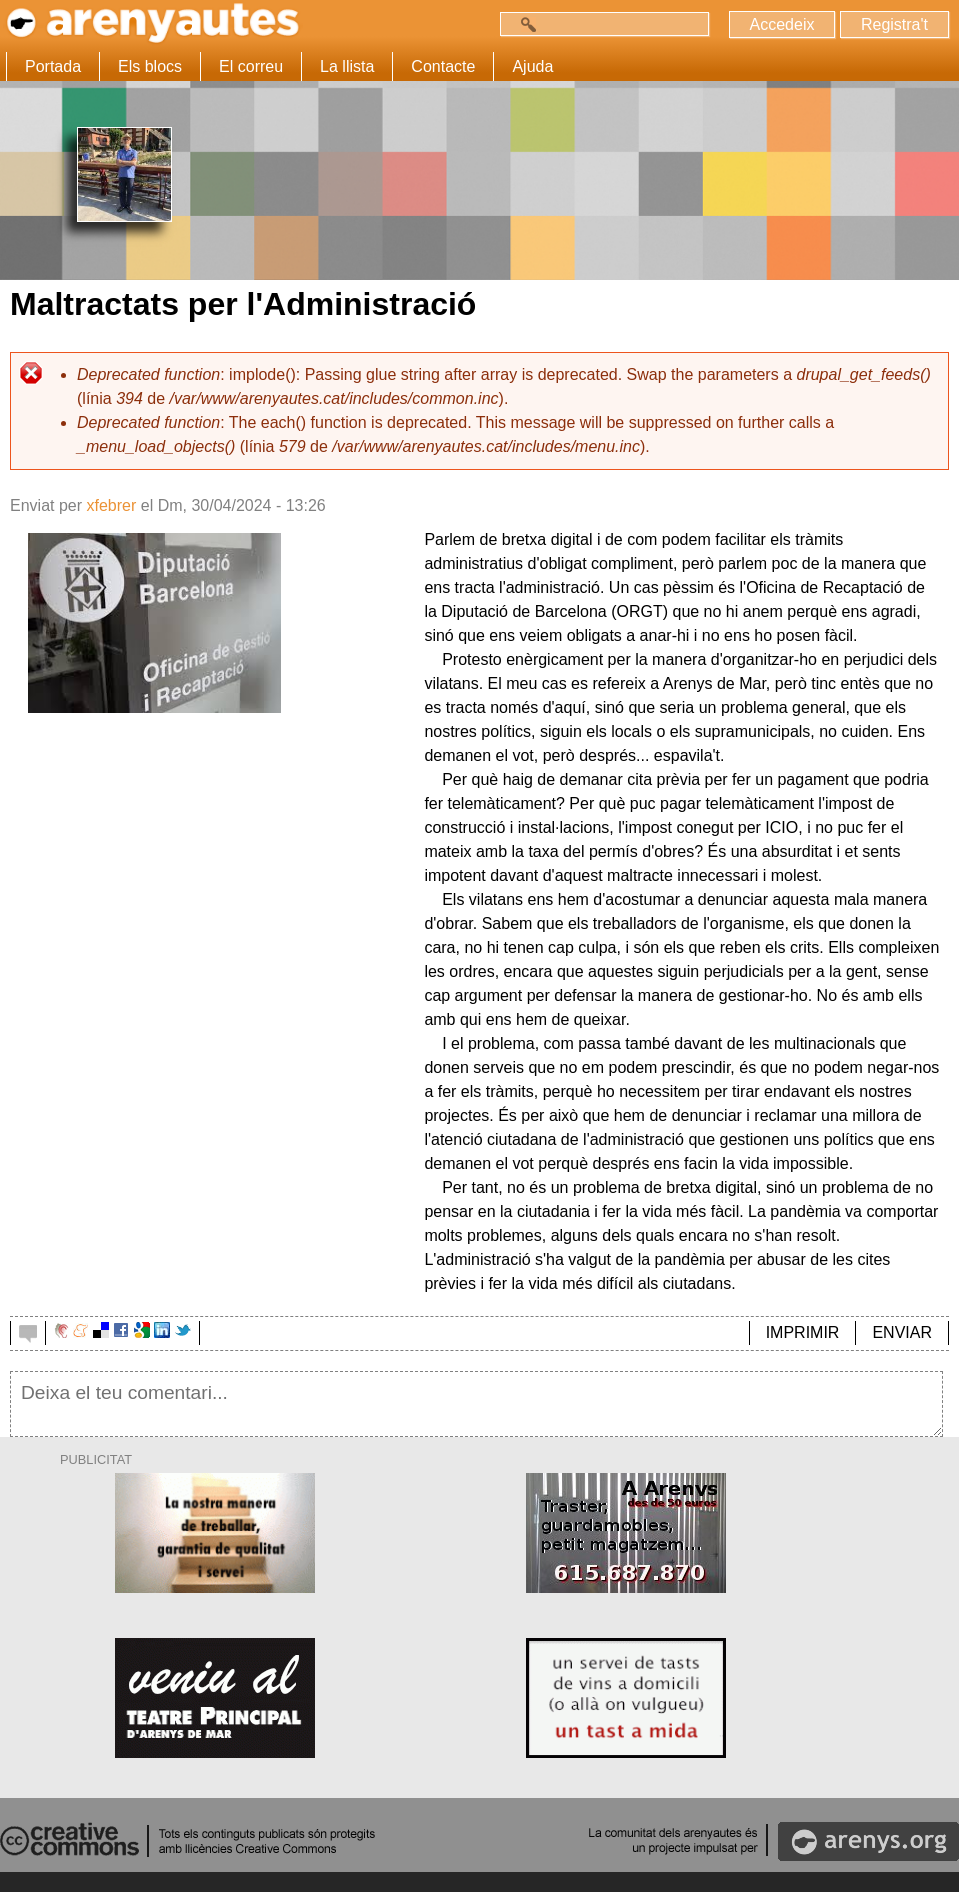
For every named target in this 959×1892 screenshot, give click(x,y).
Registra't (894, 24)
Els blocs (150, 66)
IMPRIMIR (803, 1332)
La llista (347, 66)
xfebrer (111, 505)
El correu (251, 66)
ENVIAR (902, 1332)
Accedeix (782, 24)
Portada (53, 66)
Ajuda (532, 66)
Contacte (443, 66)
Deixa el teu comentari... (476, 1404)
